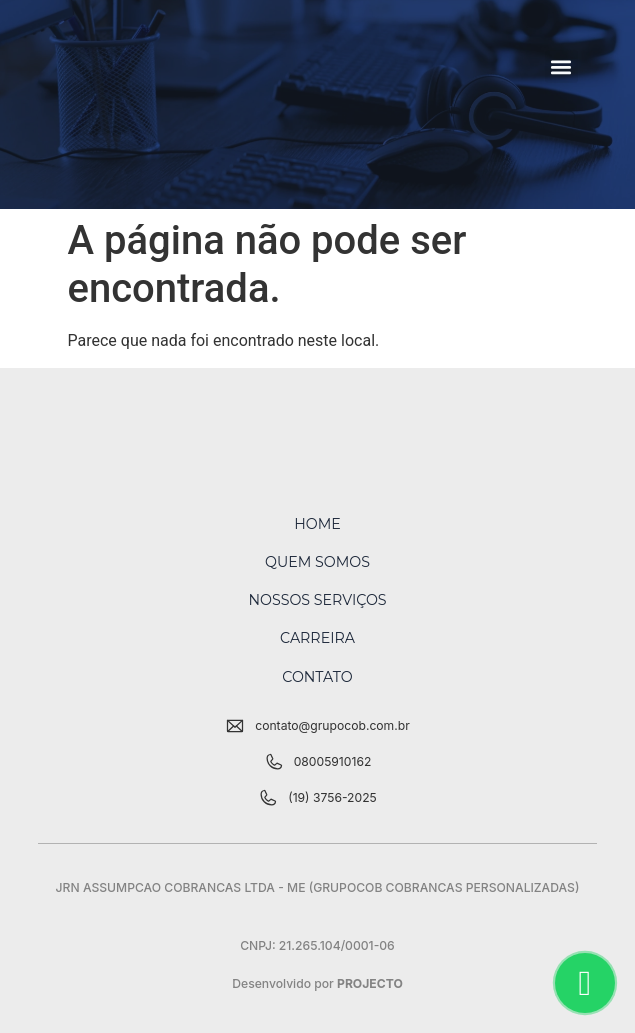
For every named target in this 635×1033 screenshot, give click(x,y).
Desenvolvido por (317, 983)
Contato (317, 677)
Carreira (317, 638)
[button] (561, 66)
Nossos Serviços (317, 600)
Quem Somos (317, 562)
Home (317, 524)
